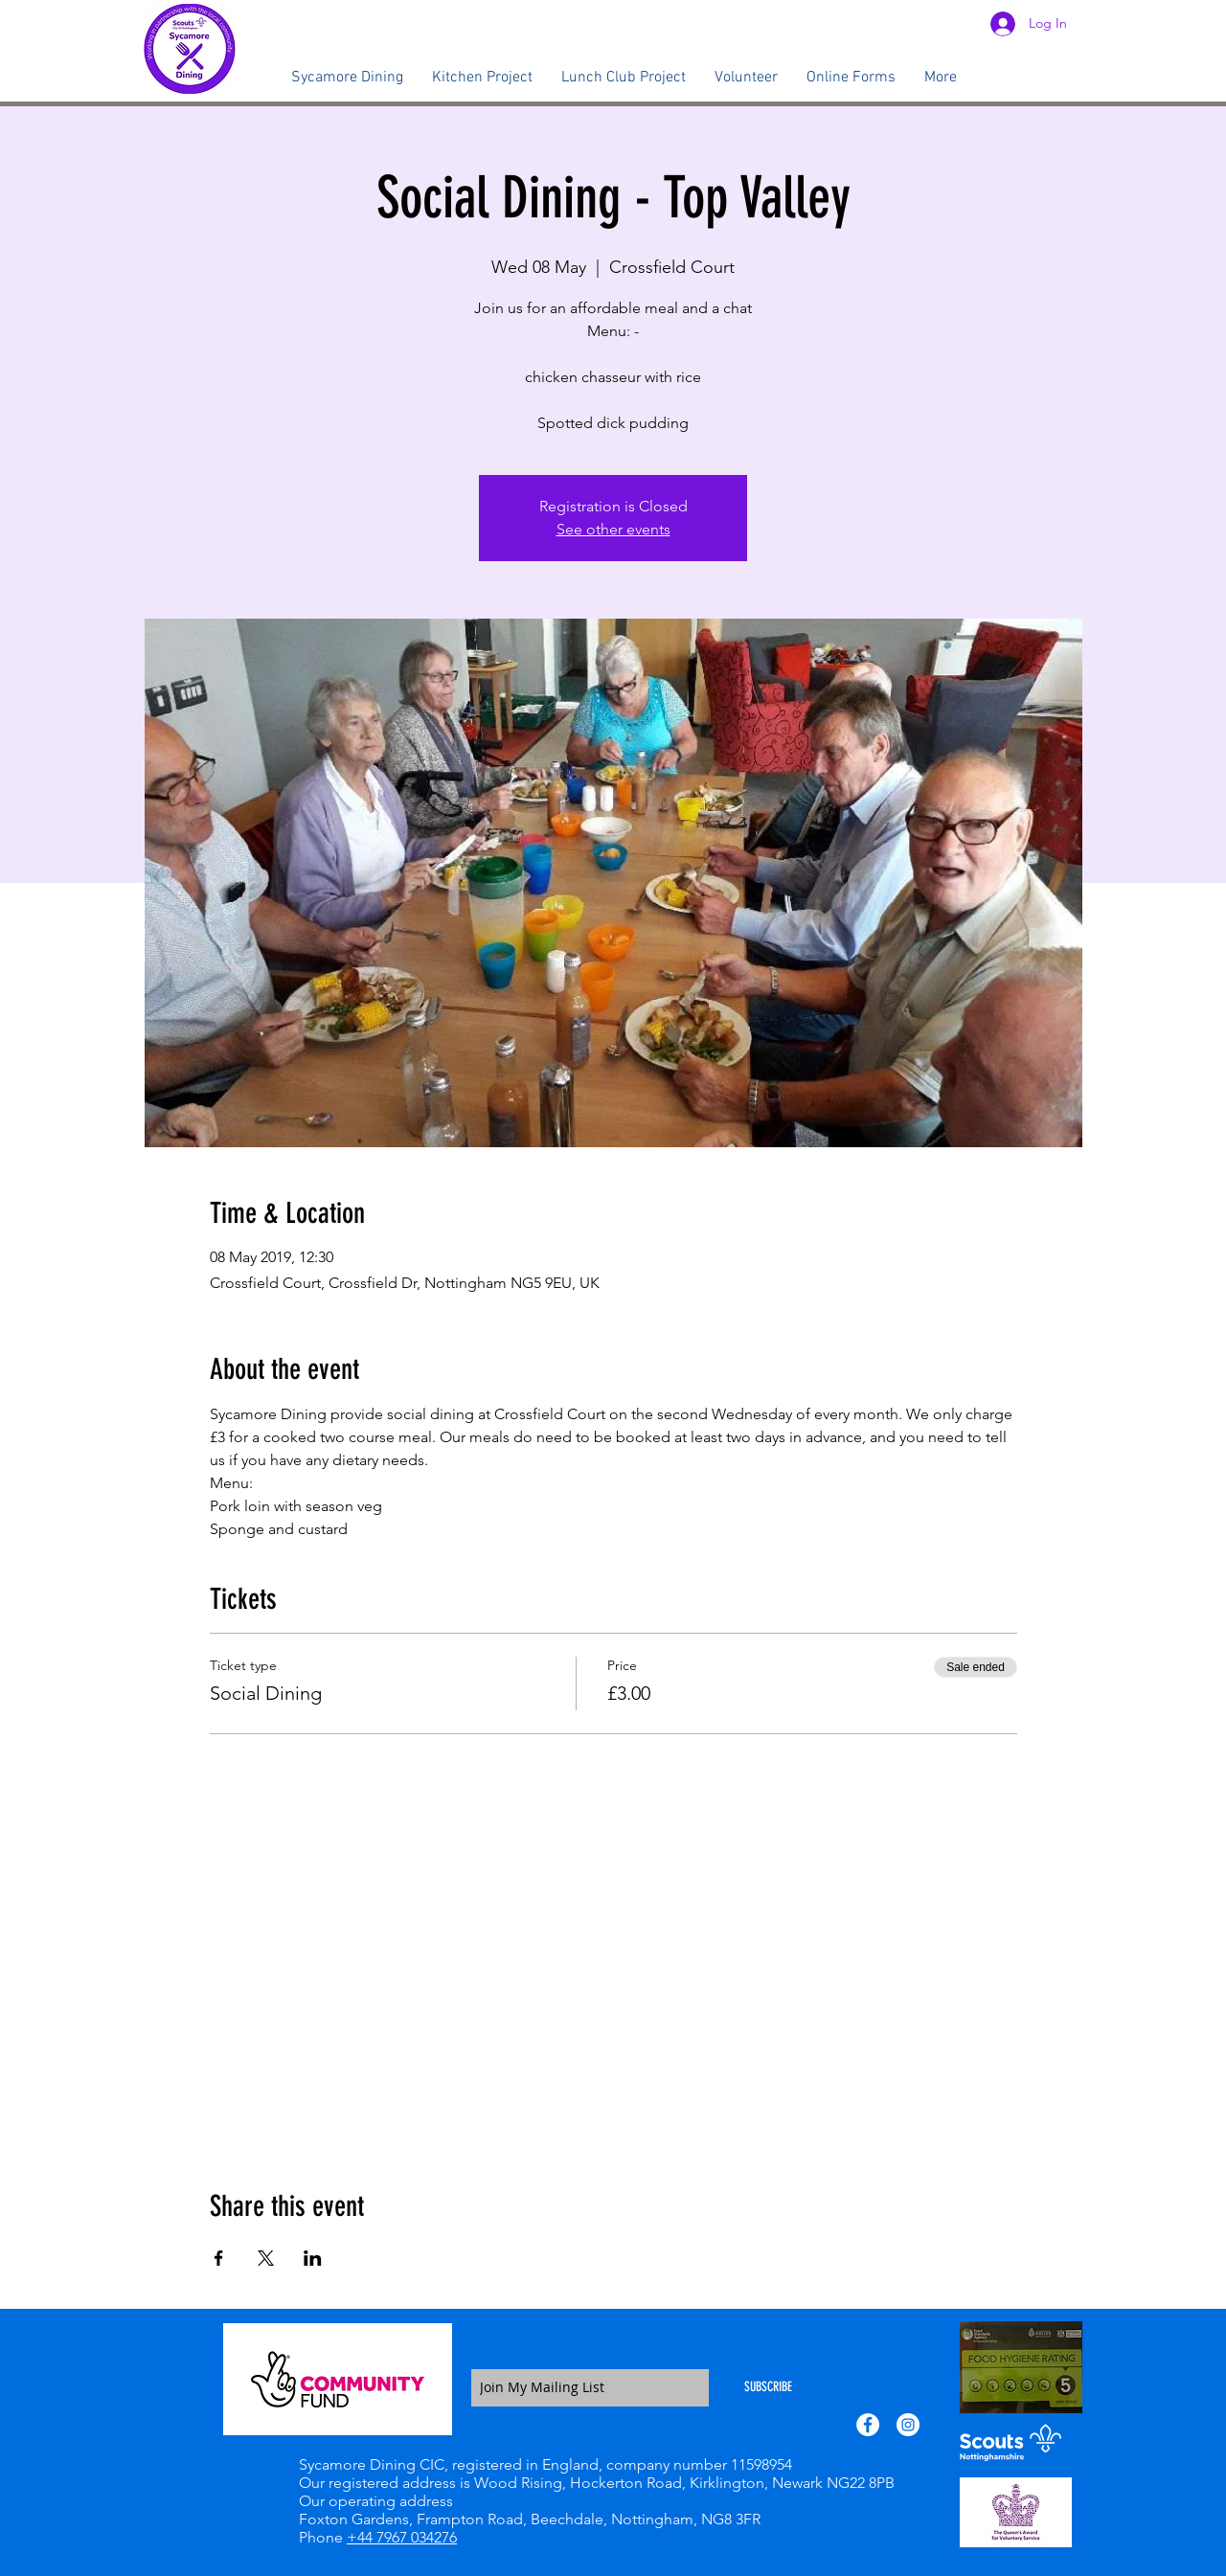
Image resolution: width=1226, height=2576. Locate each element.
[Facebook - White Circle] (867, 2424)
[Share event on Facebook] (219, 2258)
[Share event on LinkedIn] (313, 2258)
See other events (613, 529)
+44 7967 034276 (402, 2537)
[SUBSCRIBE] (768, 2388)
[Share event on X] (266, 2258)
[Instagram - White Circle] (908, 2424)
